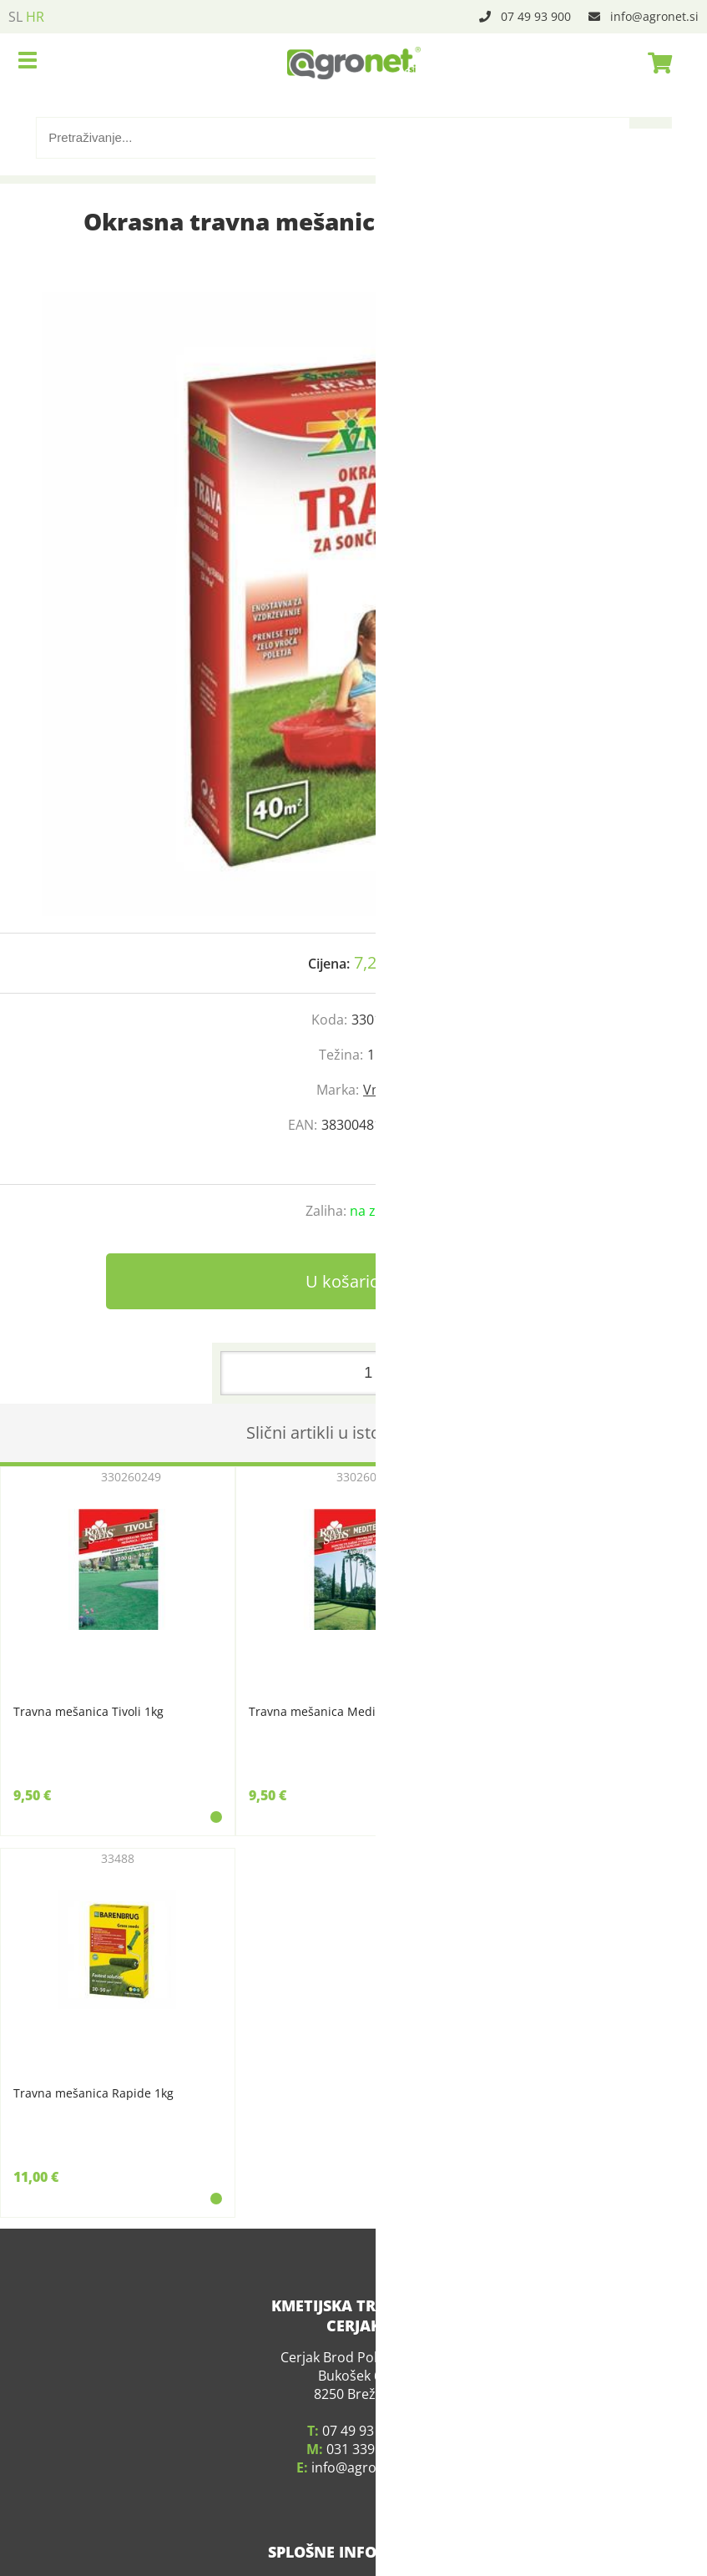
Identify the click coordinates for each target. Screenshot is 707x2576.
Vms (377, 1090)
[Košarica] (655, 62)
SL (15, 17)
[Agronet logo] (354, 62)
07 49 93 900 (536, 16)
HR (35, 17)
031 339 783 (363, 2426)
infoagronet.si (654, 16)
